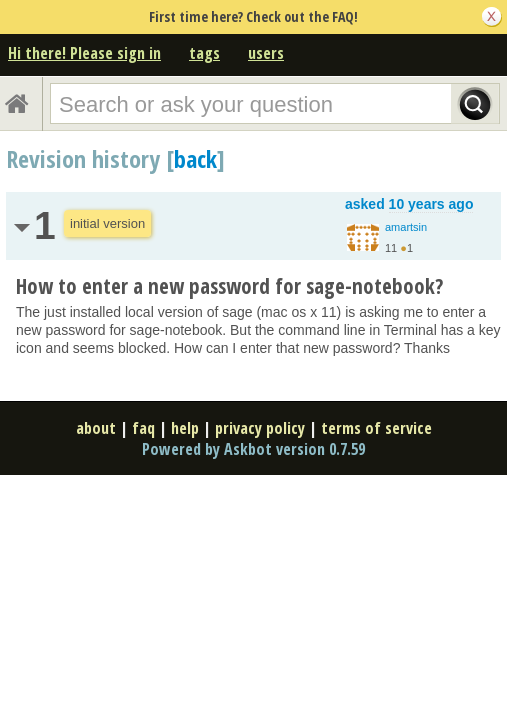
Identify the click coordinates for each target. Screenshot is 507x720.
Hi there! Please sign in (84, 53)
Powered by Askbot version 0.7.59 (253, 449)
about (96, 428)
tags (204, 53)
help (185, 428)
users (266, 53)
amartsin (406, 227)
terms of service (376, 428)
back (195, 158)
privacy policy (260, 428)
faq (143, 428)
